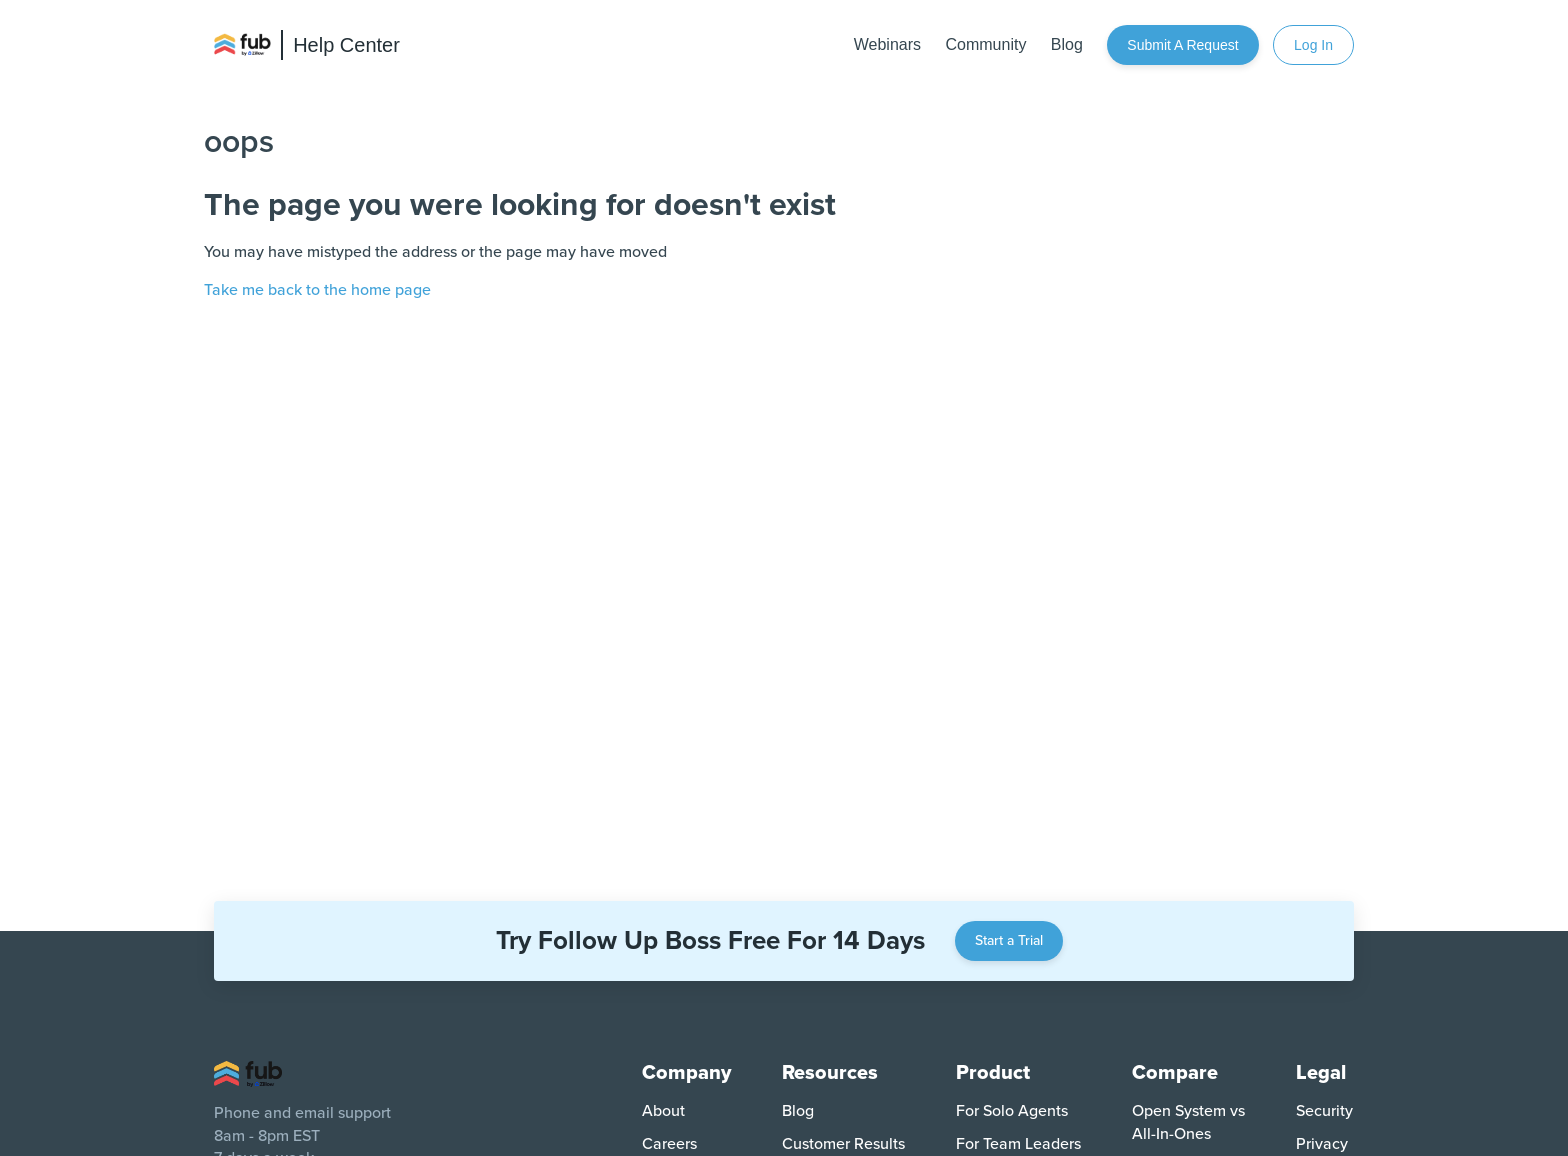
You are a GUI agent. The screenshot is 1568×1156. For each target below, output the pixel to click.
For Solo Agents (1012, 1111)
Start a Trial (1009, 940)
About (663, 1111)
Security (1324, 1111)
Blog (1067, 44)
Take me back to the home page (317, 290)
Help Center (346, 45)
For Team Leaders (1018, 1144)
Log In (1313, 45)
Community (985, 44)
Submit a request (1182, 45)
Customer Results (843, 1144)
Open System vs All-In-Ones (1188, 1122)
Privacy (1322, 1144)
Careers (669, 1144)
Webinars (887, 44)
